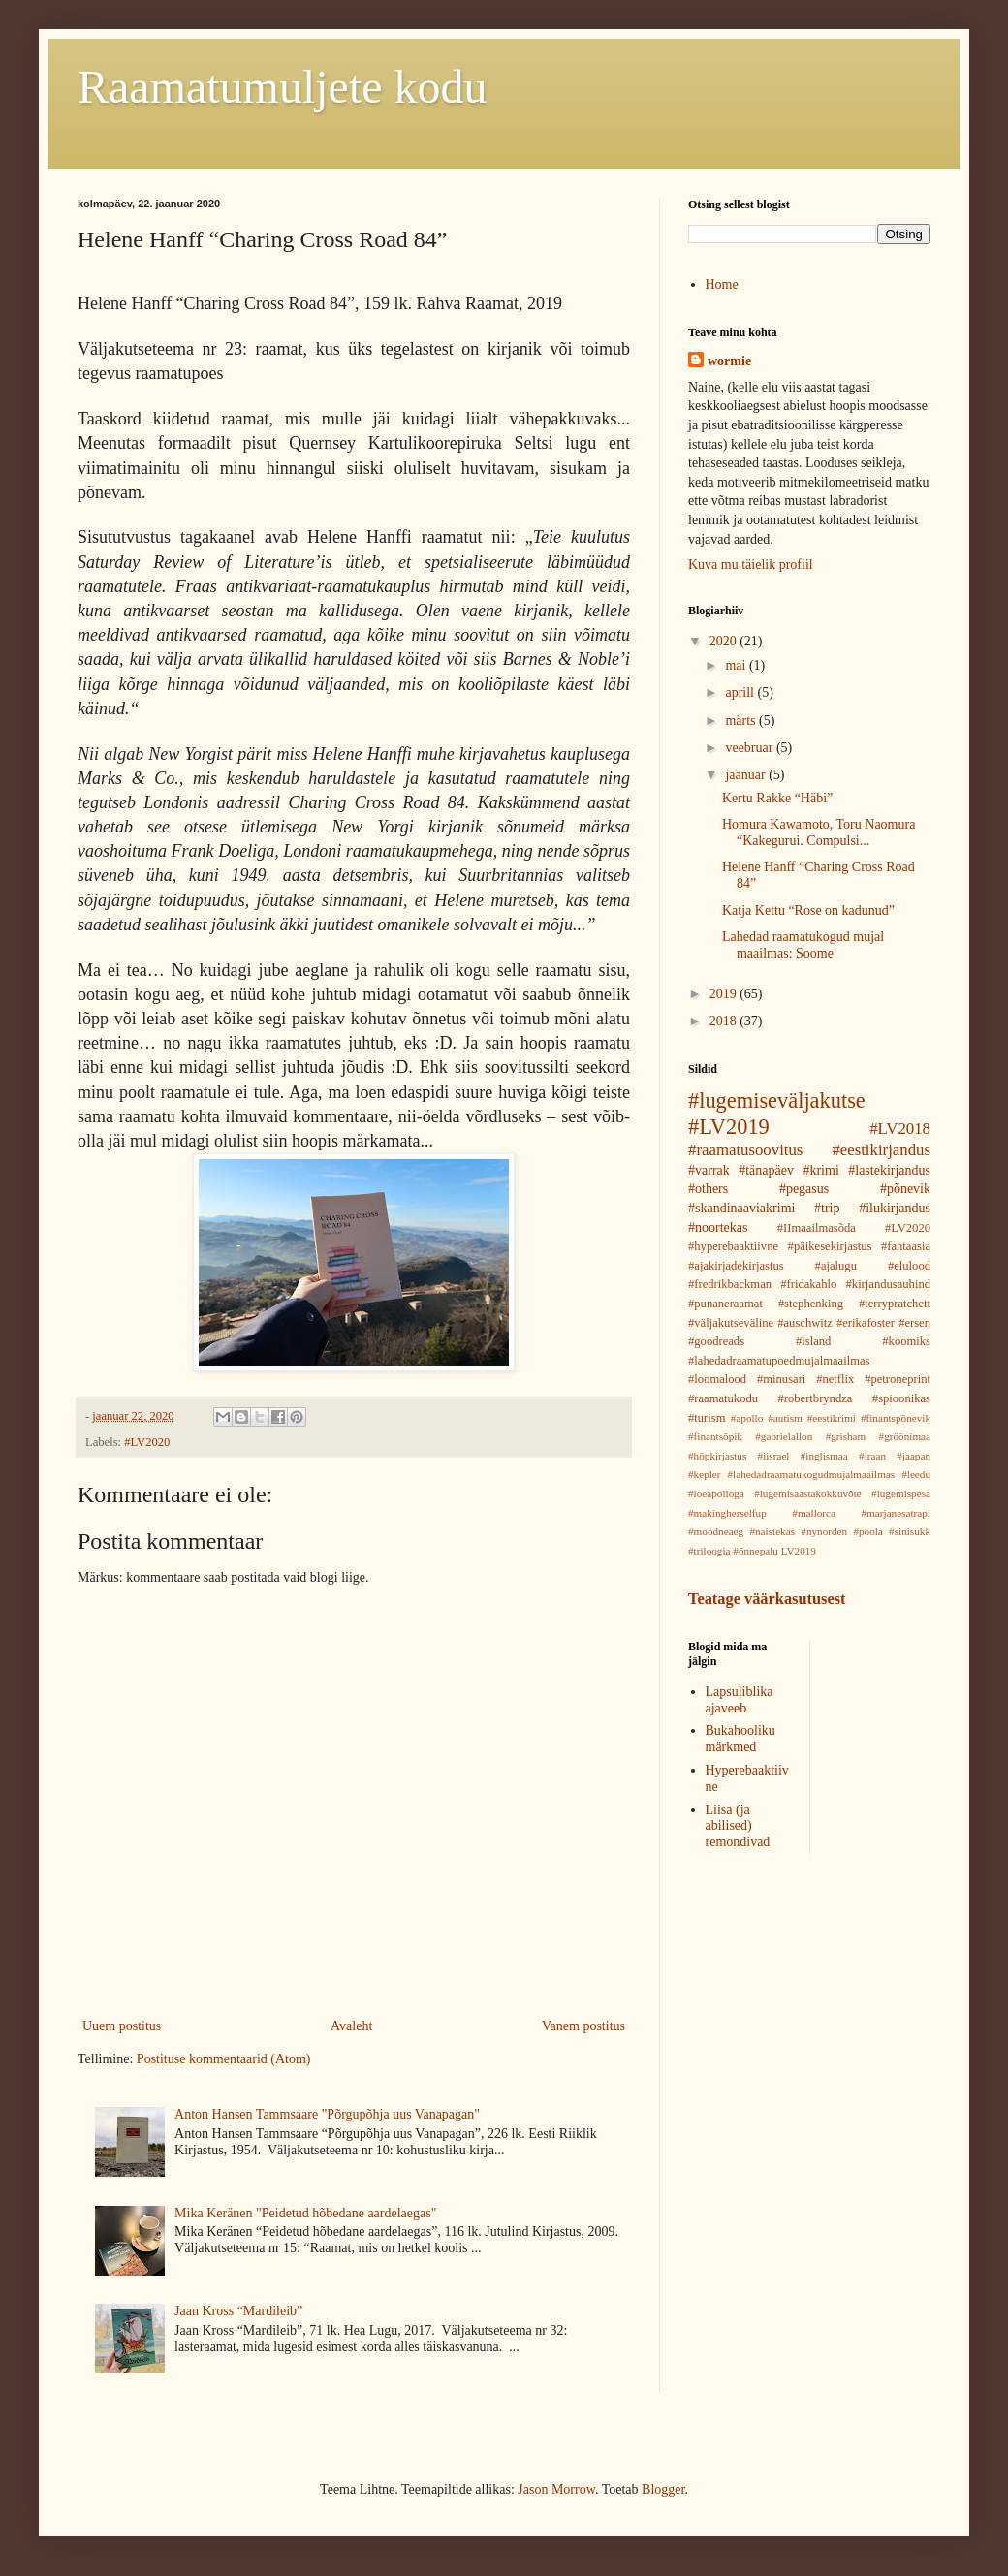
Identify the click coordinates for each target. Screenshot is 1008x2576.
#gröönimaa (904, 1436)
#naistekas (772, 1531)
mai (737, 665)
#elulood (909, 1265)
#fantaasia (905, 1246)
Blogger (663, 2489)
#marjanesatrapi (896, 1513)
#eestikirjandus (881, 1150)
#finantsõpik (715, 1436)
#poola (867, 1531)
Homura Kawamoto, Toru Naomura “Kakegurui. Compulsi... (818, 832)
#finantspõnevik (895, 1418)
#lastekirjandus (889, 1170)
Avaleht (351, 2026)
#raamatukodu (723, 1398)
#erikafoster (865, 1323)
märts (742, 720)
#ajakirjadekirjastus (736, 1265)
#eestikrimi (831, 1418)
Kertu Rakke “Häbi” (777, 798)
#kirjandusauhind (888, 1284)
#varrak (709, 1170)
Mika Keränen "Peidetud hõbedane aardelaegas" (305, 2213)
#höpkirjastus (717, 1455)
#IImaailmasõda (816, 1228)
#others (708, 1188)
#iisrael (774, 1455)
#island (813, 1341)
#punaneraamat (725, 1303)
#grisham (846, 1436)
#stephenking (810, 1303)
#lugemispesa (900, 1493)
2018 (724, 1021)
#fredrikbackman (730, 1284)
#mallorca (813, 1513)
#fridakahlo (808, 1284)
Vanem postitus (583, 2026)
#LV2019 (729, 1127)
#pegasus (804, 1188)
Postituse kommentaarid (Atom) (224, 2059)
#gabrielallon (783, 1436)
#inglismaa (824, 1455)
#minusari (781, 1379)
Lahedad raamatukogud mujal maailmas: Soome (803, 944)
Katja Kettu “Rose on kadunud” (808, 910)
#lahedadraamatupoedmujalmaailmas (778, 1360)
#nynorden (824, 1531)
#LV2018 (899, 1128)
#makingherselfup (727, 1513)
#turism (706, 1418)
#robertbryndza (814, 1398)
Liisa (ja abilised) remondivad (738, 1826)
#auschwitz (805, 1323)
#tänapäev (766, 1170)
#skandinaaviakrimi (741, 1208)
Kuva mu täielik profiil (750, 564)
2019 (724, 994)
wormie (729, 361)
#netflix (835, 1379)
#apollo (747, 1418)
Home (722, 284)
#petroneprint (897, 1379)
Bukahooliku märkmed (740, 1738)
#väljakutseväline (730, 1323)
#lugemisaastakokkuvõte (808, 1493)
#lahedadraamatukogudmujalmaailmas (812, 1474)
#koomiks (906, 1341)
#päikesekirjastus (830, 1246)
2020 (724, 641)
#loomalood (717, 1379)
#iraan (872, 1455)
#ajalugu (836, 1265)
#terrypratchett (894, 1303)
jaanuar (747, 775)
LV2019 (798, 1550)
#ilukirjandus (894, 1208)
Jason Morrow (556, 2489)
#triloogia (709, 1550)
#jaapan (913, 1455)
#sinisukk (909, 1531)
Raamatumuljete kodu (283, 86)
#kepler (704, 1474)
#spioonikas (901, 1398)
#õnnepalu (755, 1550)
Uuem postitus (121, 2026)
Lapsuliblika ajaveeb (739, 1699)
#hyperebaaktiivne (733, 1246)
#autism (785, 1418)
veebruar (750, 747)
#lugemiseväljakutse (777, 1100)
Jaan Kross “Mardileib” (238, 2311)
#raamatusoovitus (745, 1150)
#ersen (914, 1323)
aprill (741, 692)
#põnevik (905, 1188)
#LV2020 (147, 1442)
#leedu (915, 1474)
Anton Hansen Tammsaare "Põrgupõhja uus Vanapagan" (327, 2114)
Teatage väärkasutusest (767, 1598)
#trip (826, 1208)
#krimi (820, 1170)
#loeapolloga (716, 1493)
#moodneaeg (715, 1531)
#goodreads (716, 1341)
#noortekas (717, 1227)
